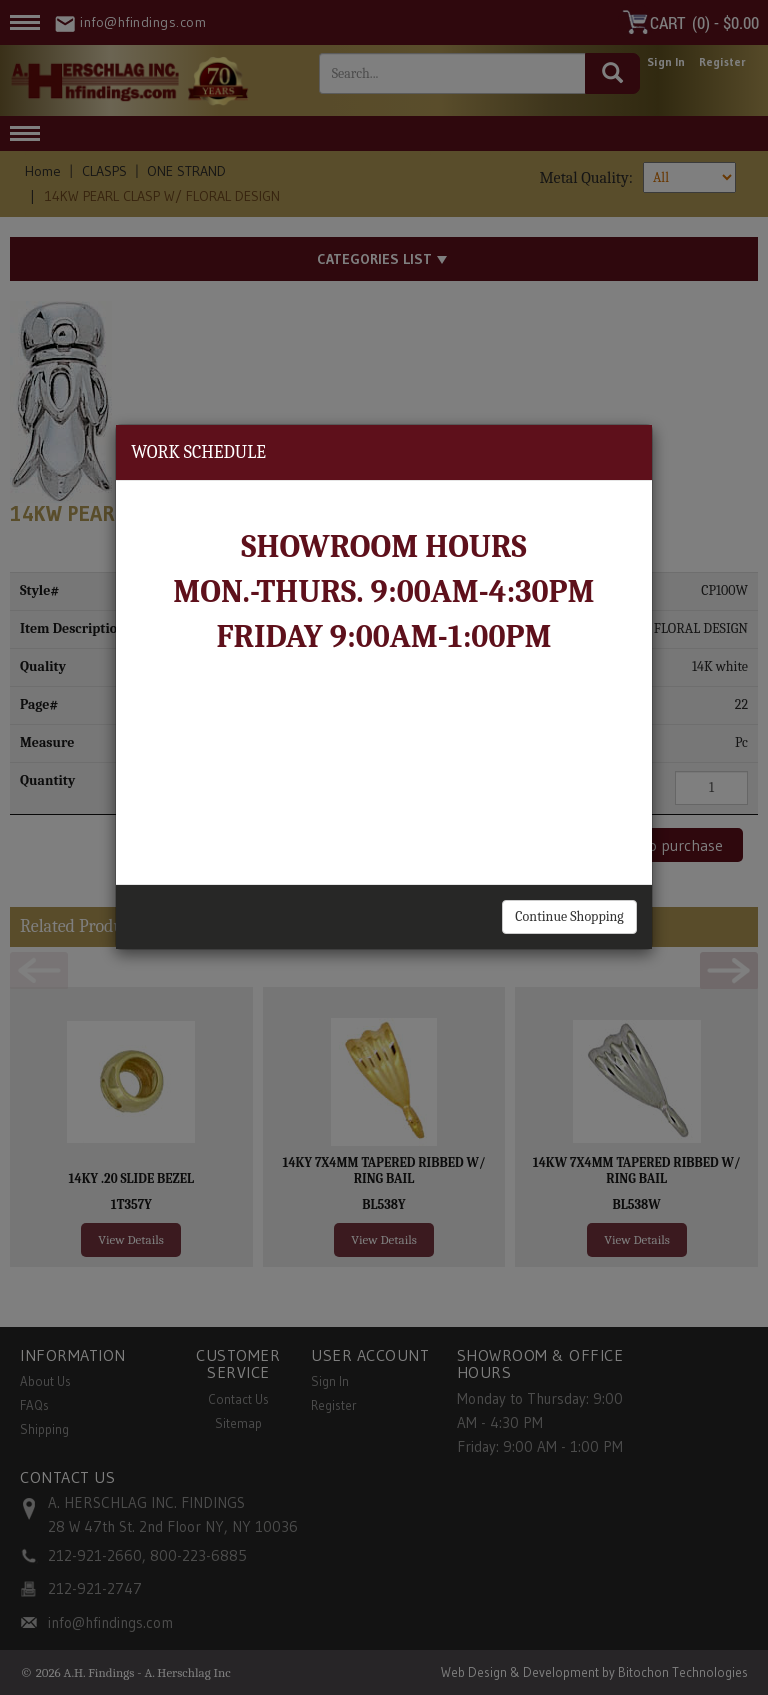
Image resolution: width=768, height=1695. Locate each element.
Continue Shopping (569, 916)
